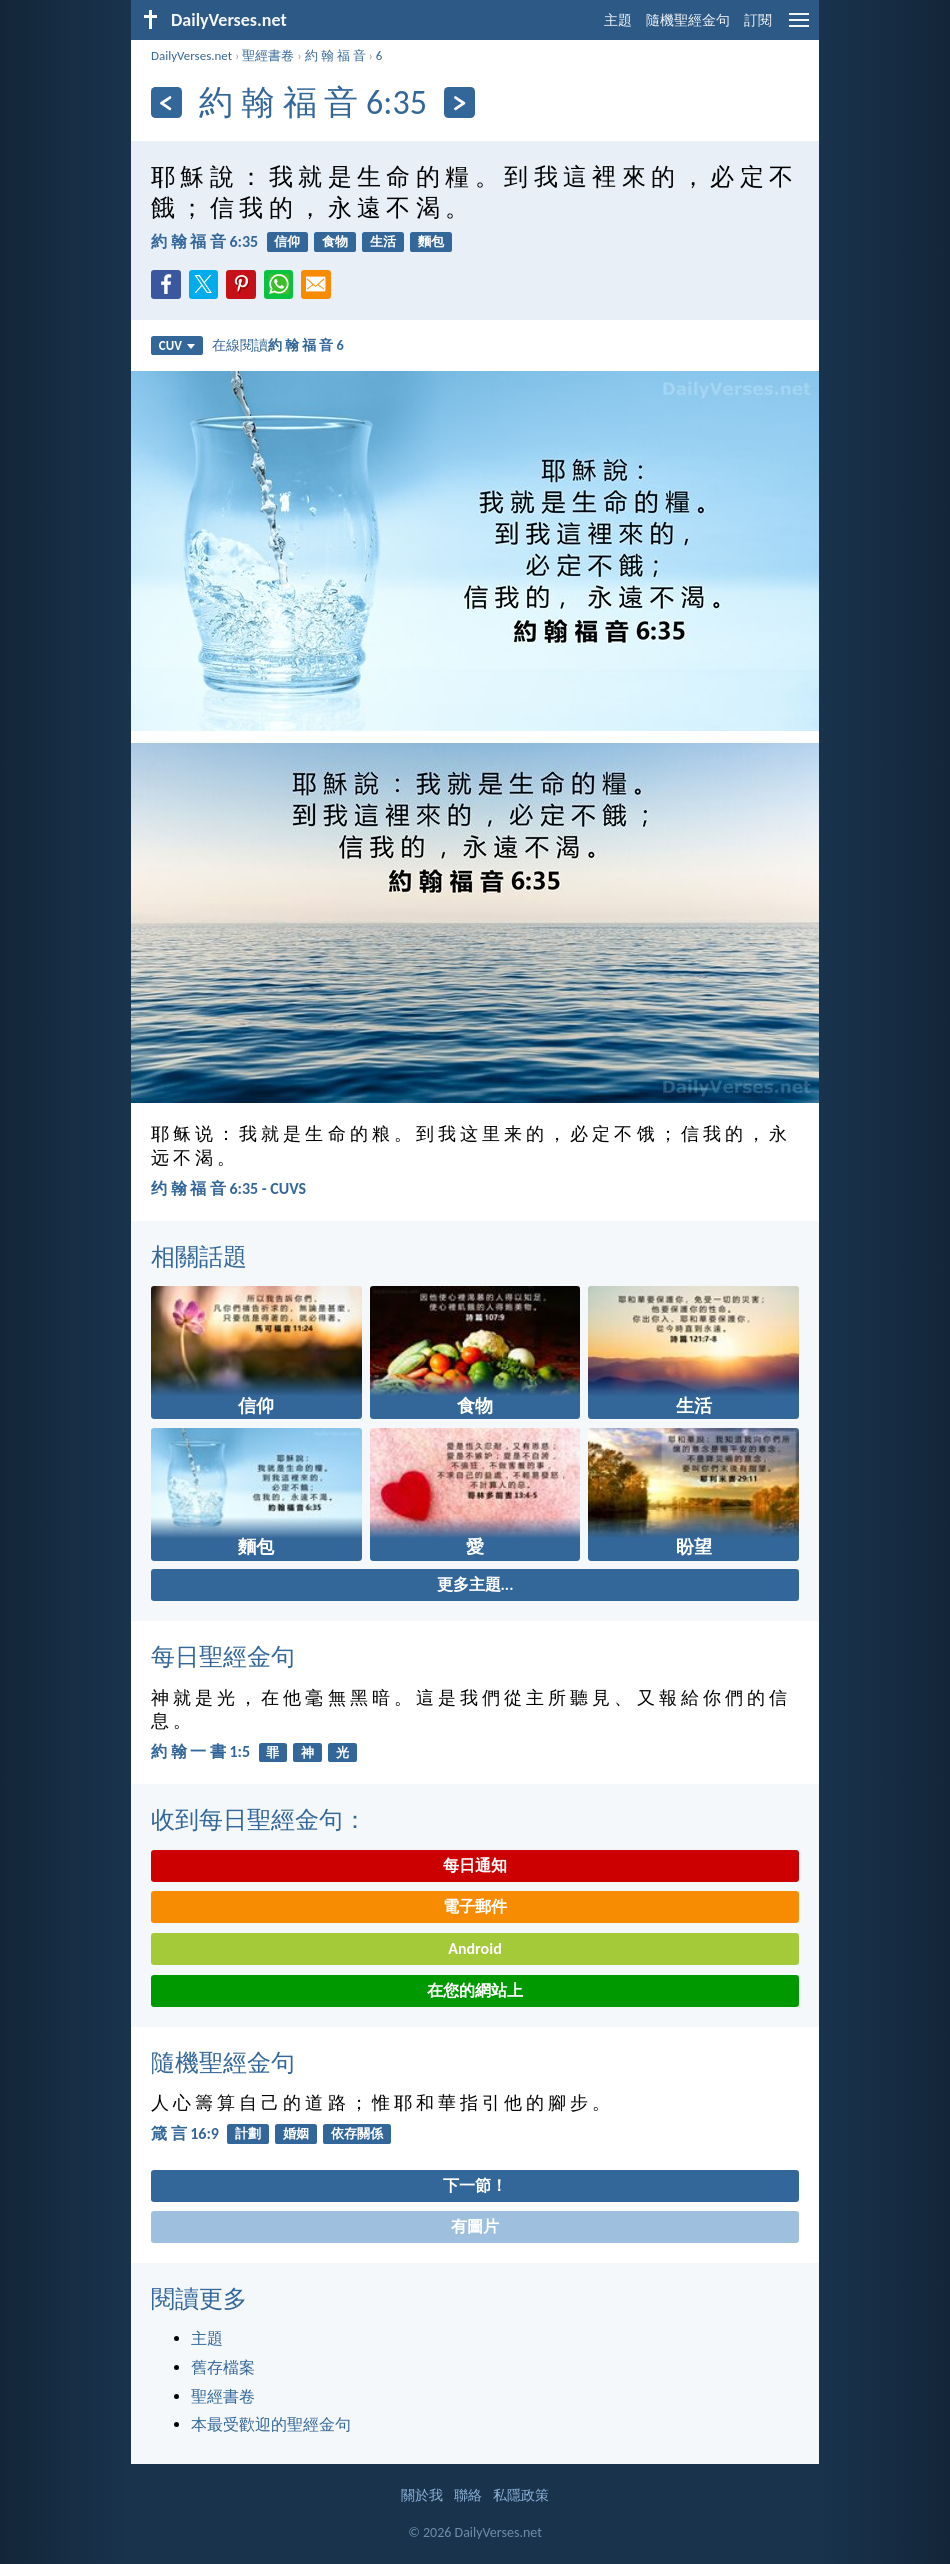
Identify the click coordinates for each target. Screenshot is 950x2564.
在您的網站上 (475, 1990)
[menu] (799, 27)
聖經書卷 (268, 55)
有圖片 (475, 2226)
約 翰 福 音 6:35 (204, 241)
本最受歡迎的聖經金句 (271, 2424)
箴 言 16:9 (185, 2133)
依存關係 (357, 2133)
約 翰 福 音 (335, 55)
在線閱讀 (278, 345)
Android (474, 1948)
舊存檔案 (223, 2367)
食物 (335, 241)
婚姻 (296, 2133)
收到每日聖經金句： (259, 1819)
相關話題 (199, 1256)
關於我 (422, 2495)
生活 (383, 241)
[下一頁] (459, 102)
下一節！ (475, 2185)
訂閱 (758, 20)
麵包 (431, 241)
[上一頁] (166, 102)
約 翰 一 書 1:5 (200, 1751)
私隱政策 (521, 2495)
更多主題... (475, 1584)
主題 (618, 20)
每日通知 (475, 1865)
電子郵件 (475, 1906)
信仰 (287, 241)
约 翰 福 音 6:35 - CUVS (228, 1188)
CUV (177, 345)
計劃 (248, 2133)
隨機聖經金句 (688, 20)
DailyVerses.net (191, 55)
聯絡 (468, 2495)
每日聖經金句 (223, 1656)
